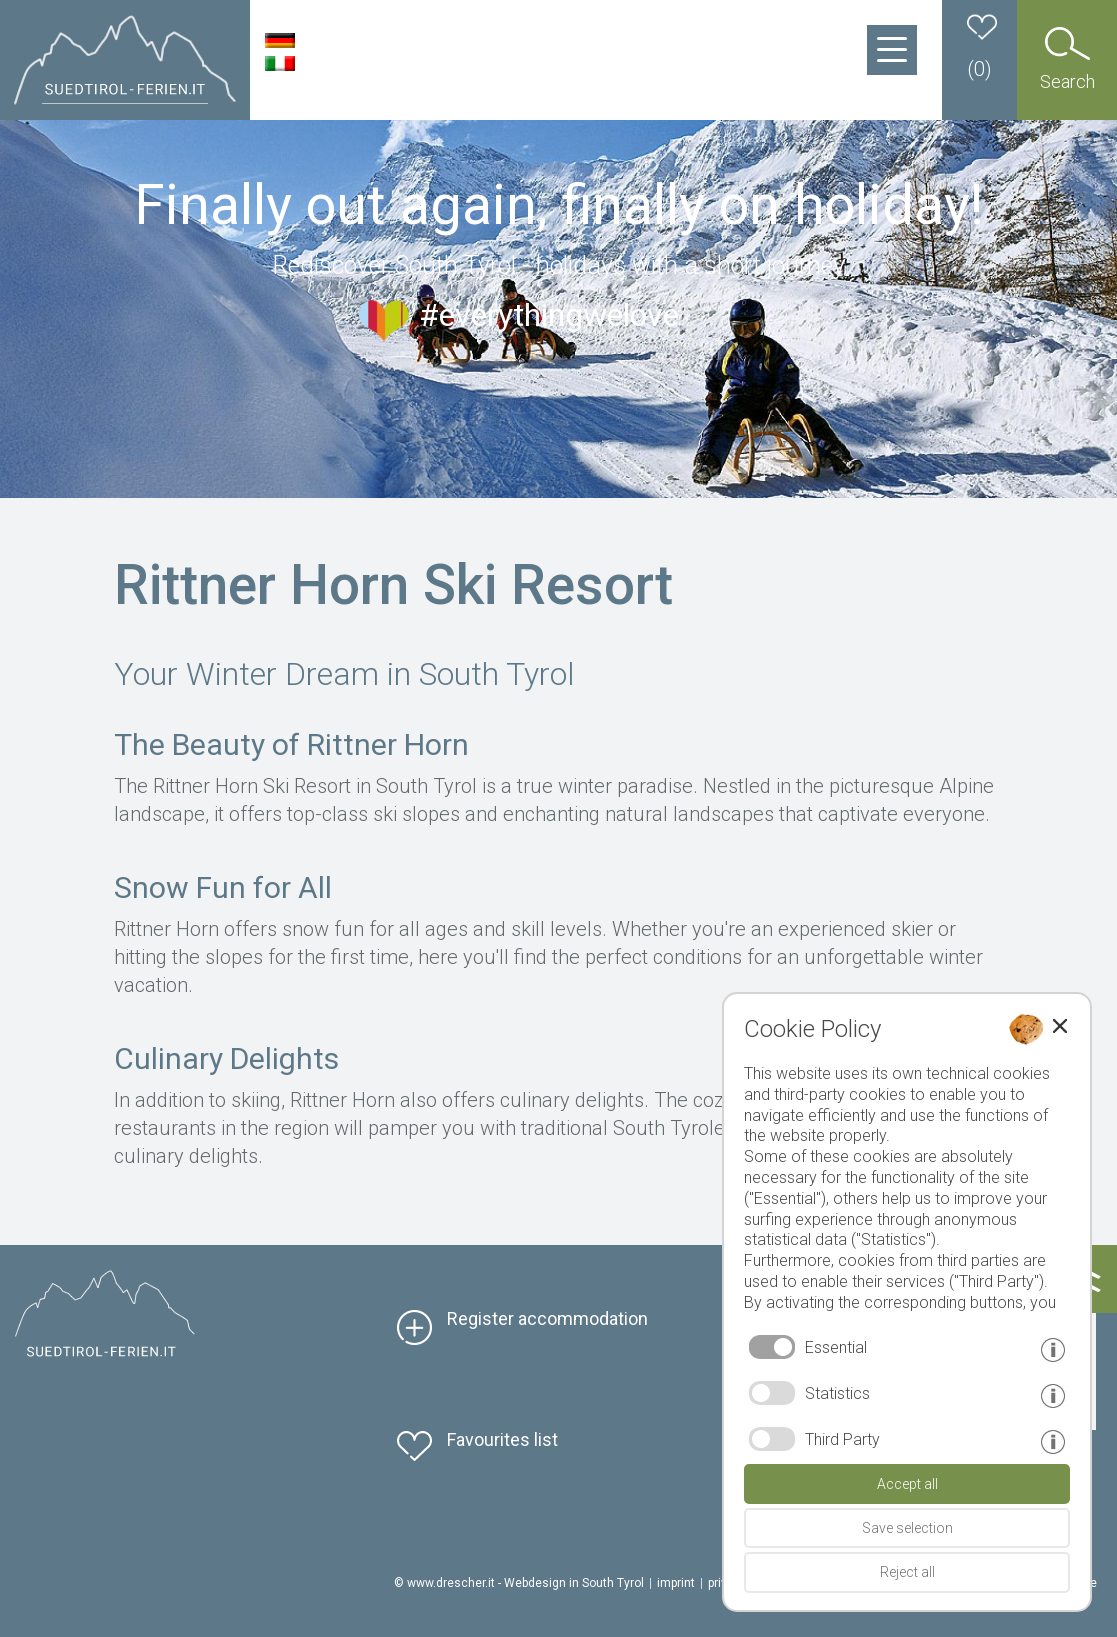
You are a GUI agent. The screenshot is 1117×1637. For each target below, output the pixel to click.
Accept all (907, 1484)
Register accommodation (547, 1318)
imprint (676, 1583)
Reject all (907, 1572)
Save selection (907, 1528)
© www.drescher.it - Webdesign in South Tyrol (519, 1583)
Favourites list (502, 1439)
